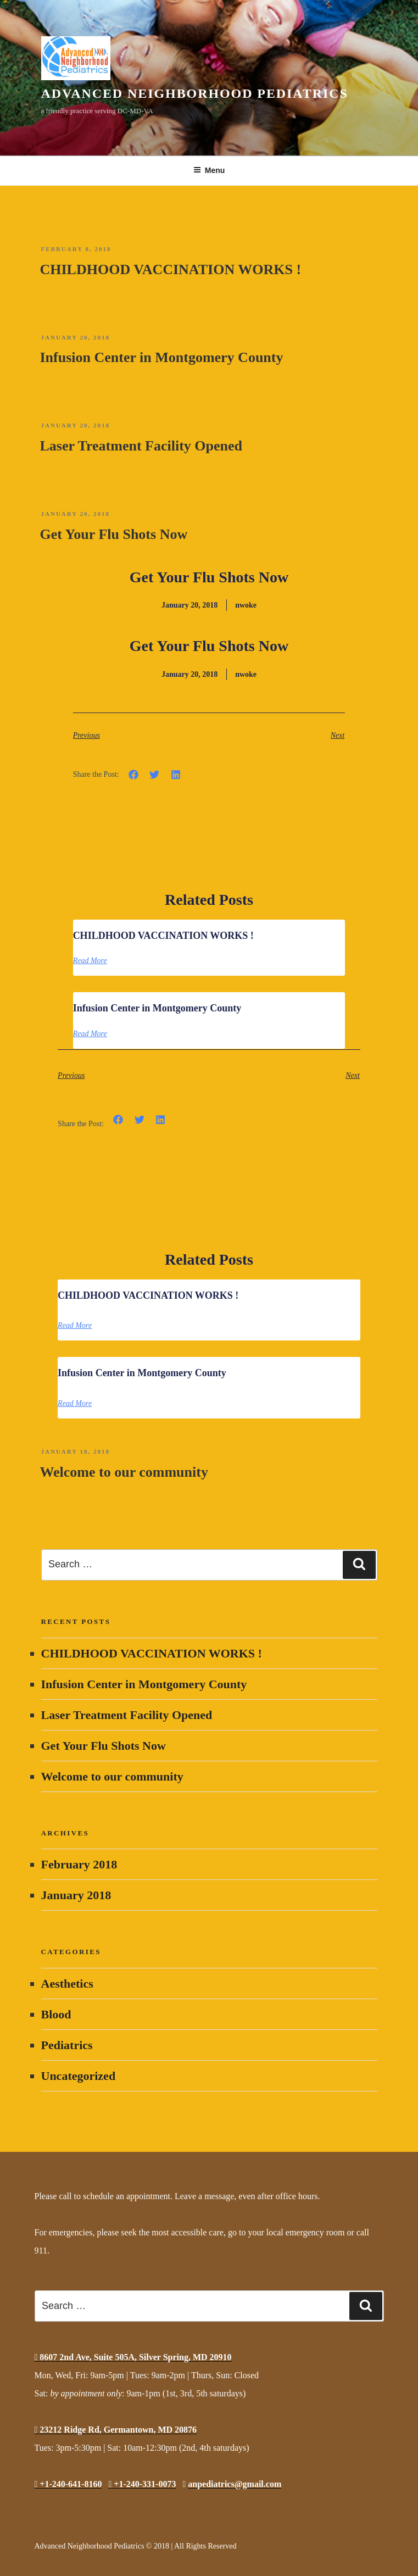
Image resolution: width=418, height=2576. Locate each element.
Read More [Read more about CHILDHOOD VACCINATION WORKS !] (90, 961)
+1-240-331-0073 (142, 2484)
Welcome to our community (124, 1472)
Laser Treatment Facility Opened (141, 446)
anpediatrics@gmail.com (234, 2484)
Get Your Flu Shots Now (114, 534)
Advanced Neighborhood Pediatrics (194, 93)
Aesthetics (67, 1983)
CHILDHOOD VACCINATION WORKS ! (171, 269)
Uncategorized (78, 2076)
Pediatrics (67, 2045)
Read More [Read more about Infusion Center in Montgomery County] (90, 1034)
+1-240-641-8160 (68, 2484)
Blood (56, 2014)
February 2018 (79, 1864)
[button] (133, 775)
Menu (209, 170)
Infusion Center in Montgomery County (161, 357)
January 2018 (76, 1895)
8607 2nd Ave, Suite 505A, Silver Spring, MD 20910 (133, 2357)
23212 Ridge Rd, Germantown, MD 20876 (116, 2429)
